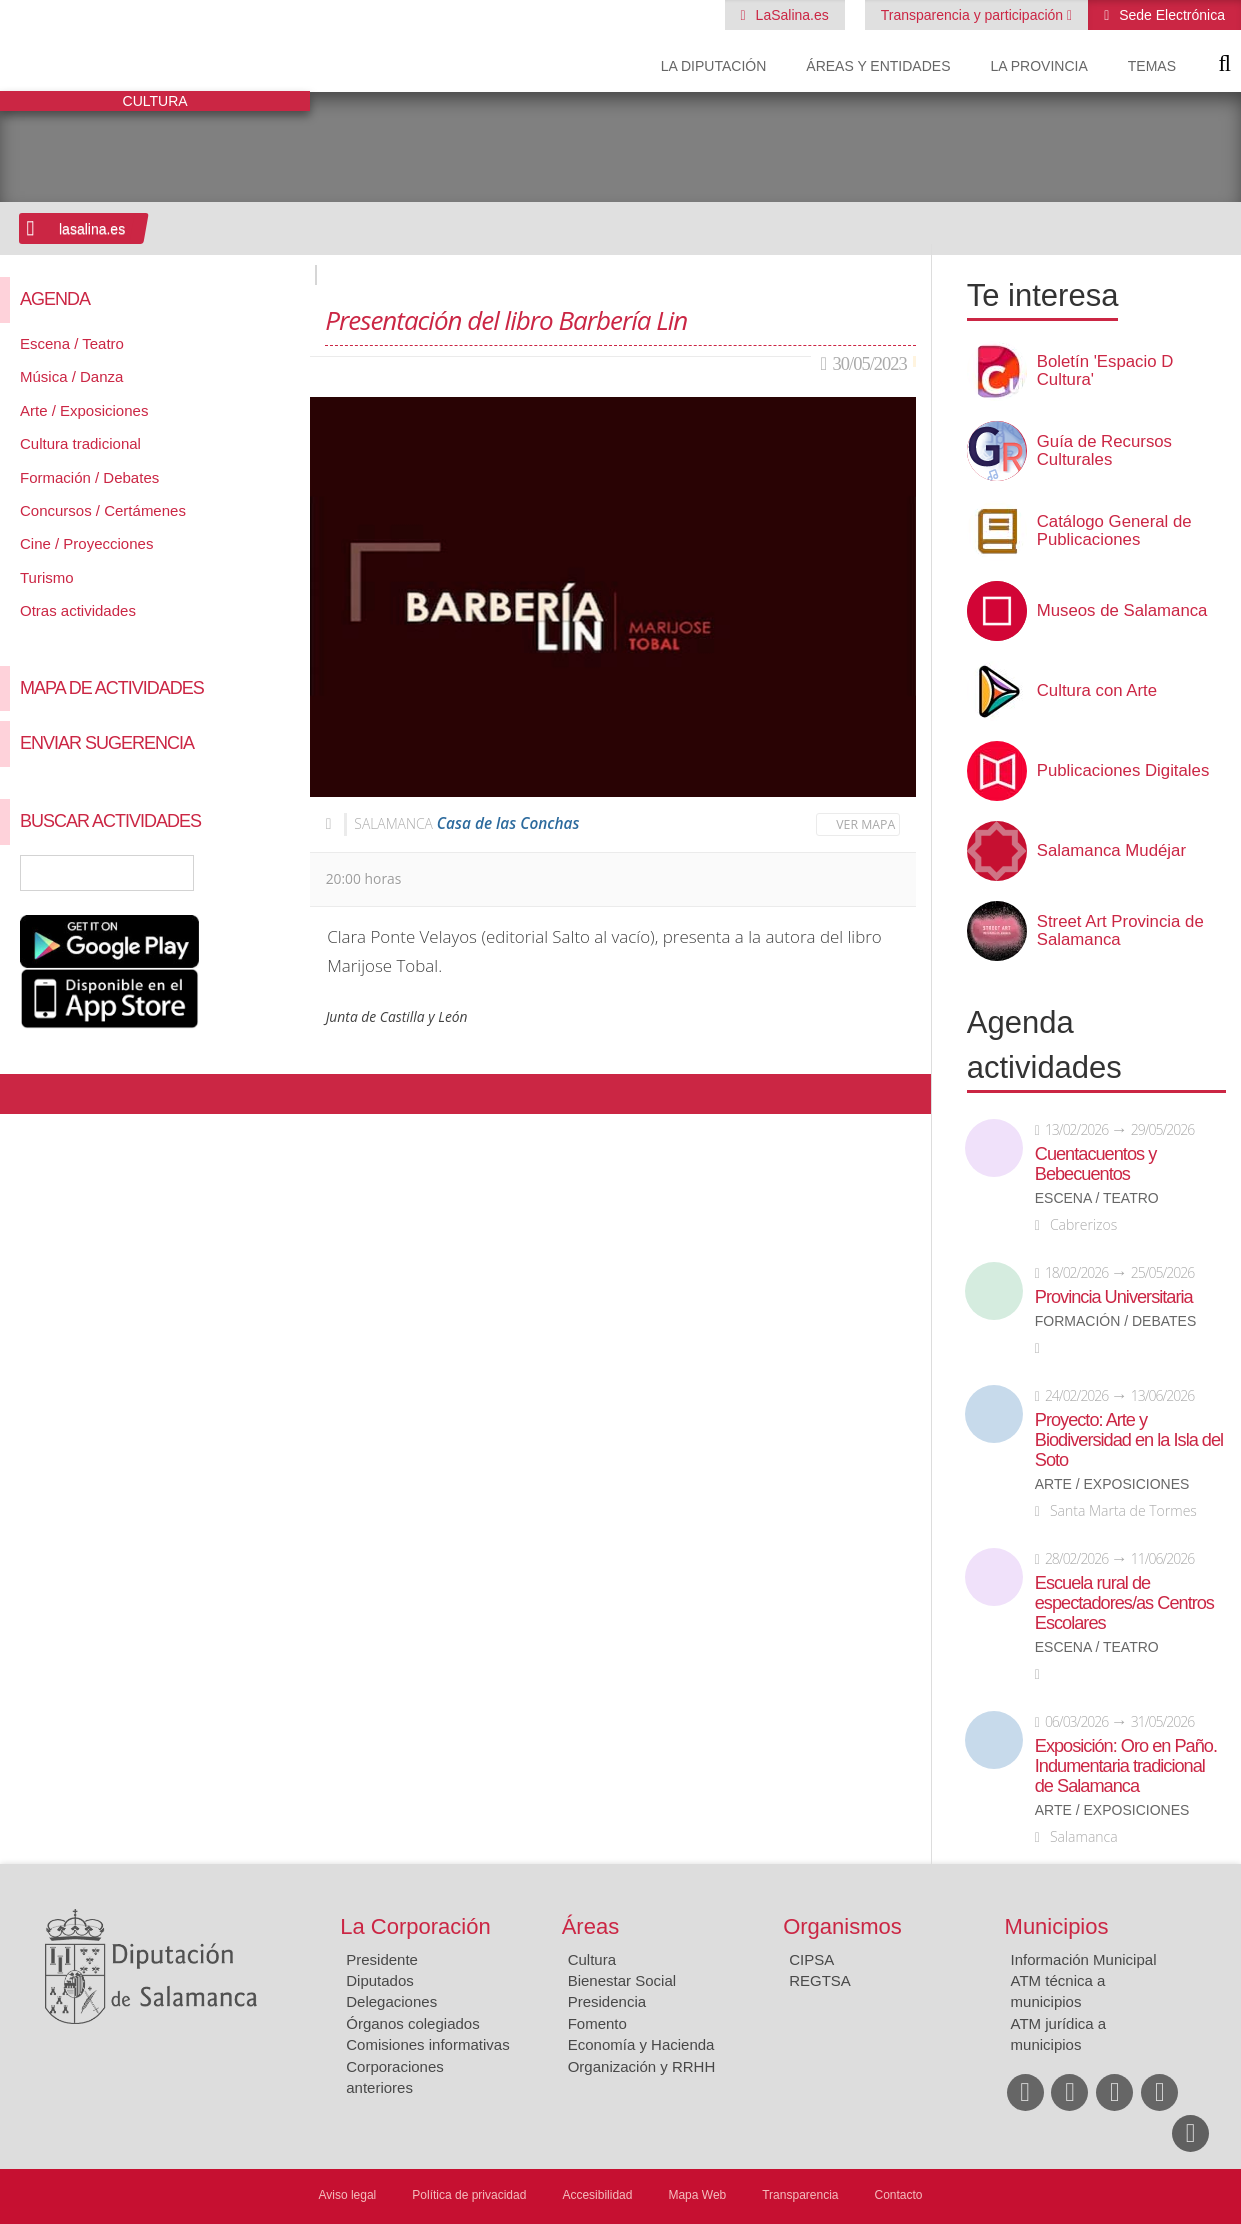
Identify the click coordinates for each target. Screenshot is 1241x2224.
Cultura (592, 1959)
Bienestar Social (622, 1980)
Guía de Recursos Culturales (1104, 451)
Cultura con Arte (1097, 691)
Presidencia (607, 2001)
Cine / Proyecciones (86, 543)
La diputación (714, 66)
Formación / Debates (89, 477)
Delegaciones (391, 2001)
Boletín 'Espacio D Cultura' (1105, 371)
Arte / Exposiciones (84, 410)
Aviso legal (347, 2195)
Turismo (47, 577)
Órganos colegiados (412, 2023)
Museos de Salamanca (1122, 611)
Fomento (597, 2023)
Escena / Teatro (72, 343)
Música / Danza (71, 376)
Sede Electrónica (1170, 15)
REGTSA (820, 1980)
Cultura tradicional (80, 443)
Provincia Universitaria (1114, 1297)
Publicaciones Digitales (1123, 771)
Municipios (1057, 1926)
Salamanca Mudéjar (1111, 851)
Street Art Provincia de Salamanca (1120, 931)
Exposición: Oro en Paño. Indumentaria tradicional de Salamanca (1126, 1766)
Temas (1152, 66)
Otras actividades (78, 610)
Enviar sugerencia (107, 743)
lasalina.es (92, 229)
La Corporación (415, 1926)
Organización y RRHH (642, 2066)
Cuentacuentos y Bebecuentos (1096, 1164)
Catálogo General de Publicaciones (1114, 531)
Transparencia (800, 2195)
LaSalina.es (790, 15)
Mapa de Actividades (112, 688)
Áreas (590, 1926)
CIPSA (811, 1959)
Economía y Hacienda (641, 2044)
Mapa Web (697, 2195)
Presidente (382, 1959)
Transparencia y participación (974, 15)
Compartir (25, 1094)
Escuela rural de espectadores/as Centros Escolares (1124, 1603)
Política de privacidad (469, 2195)
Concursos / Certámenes (103, 510)
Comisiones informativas (427, 2044)
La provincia (1039, 66)
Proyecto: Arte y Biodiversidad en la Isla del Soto (1129, 1440)
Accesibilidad (597, 2195)
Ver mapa (865, 824)
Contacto (899, 2195)
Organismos (842, 1926)
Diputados (380, 1980)
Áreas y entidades (878, 66)
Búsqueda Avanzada (266, 873)
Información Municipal (1084, 1959)
